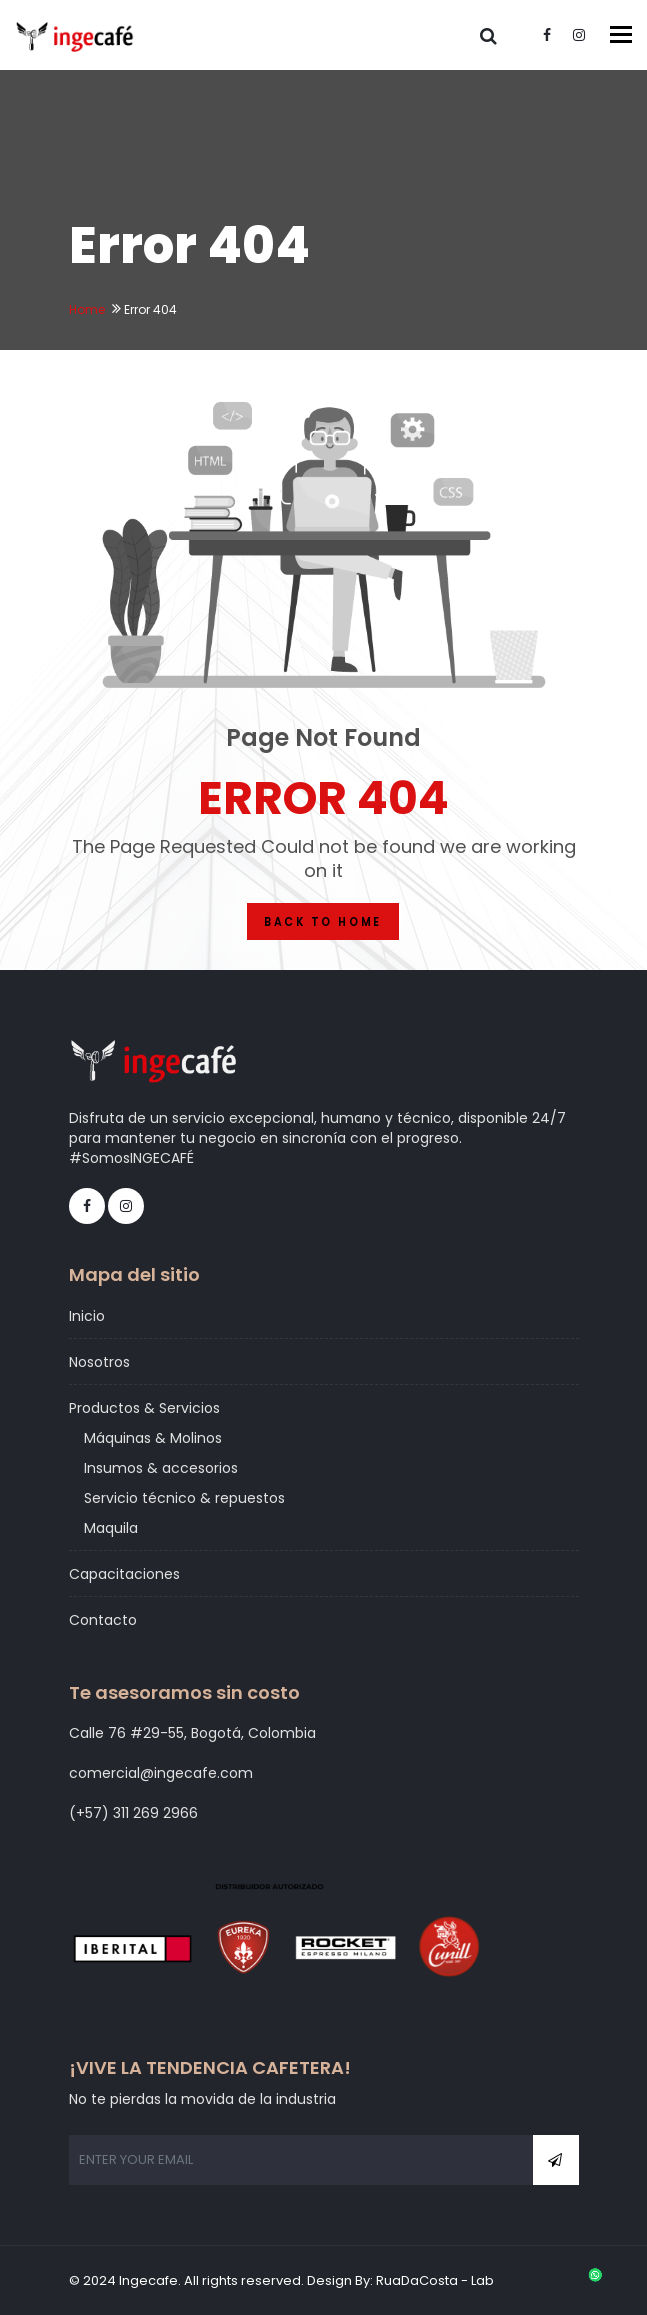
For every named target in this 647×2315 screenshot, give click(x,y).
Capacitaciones (124, 1574)
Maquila (111, 1528)
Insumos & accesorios (161, 1468)
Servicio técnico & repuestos (184, 1498)
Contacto (103, 1620)
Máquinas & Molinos (153, 1438)
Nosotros (99, 1362)
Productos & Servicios (144, 1408)
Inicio (87, 1316)
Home (87, 309)
